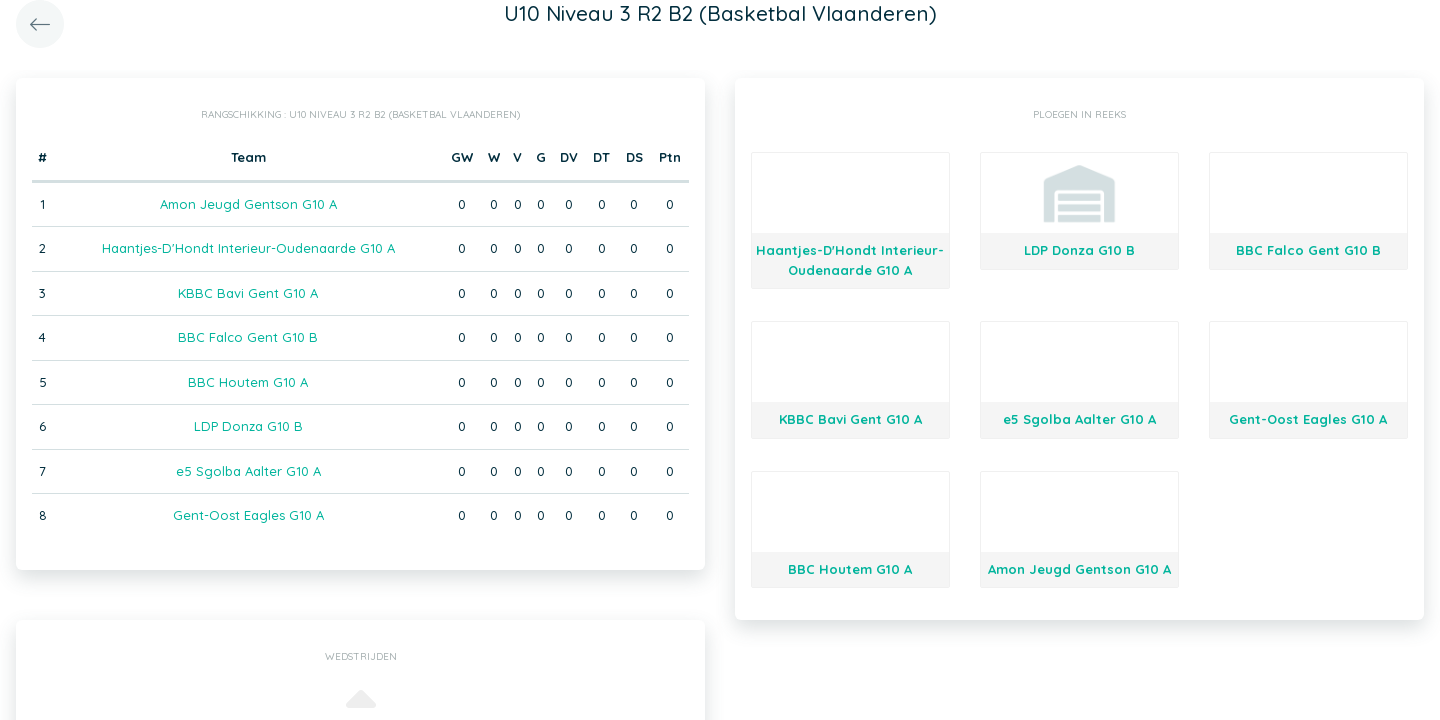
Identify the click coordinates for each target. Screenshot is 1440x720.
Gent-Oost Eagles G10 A (248, 515)
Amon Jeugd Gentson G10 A (248, 204)
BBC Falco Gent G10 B (248, 337)
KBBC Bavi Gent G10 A (248, 293)
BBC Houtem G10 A (248, 382)
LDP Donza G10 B (248, 426)
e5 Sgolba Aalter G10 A (248, 471)
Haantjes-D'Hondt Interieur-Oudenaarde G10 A (248, 248)
